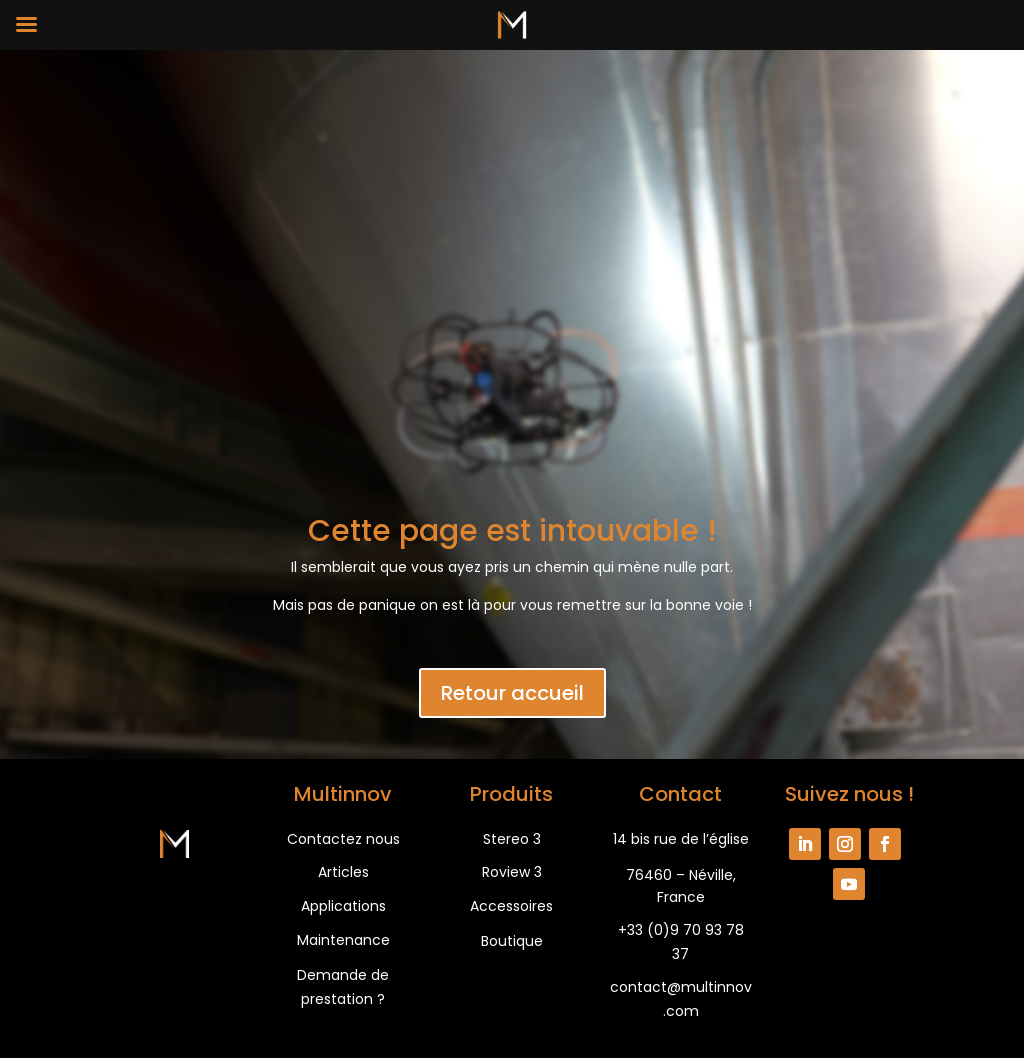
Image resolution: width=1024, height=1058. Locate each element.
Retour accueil (512, 693)
